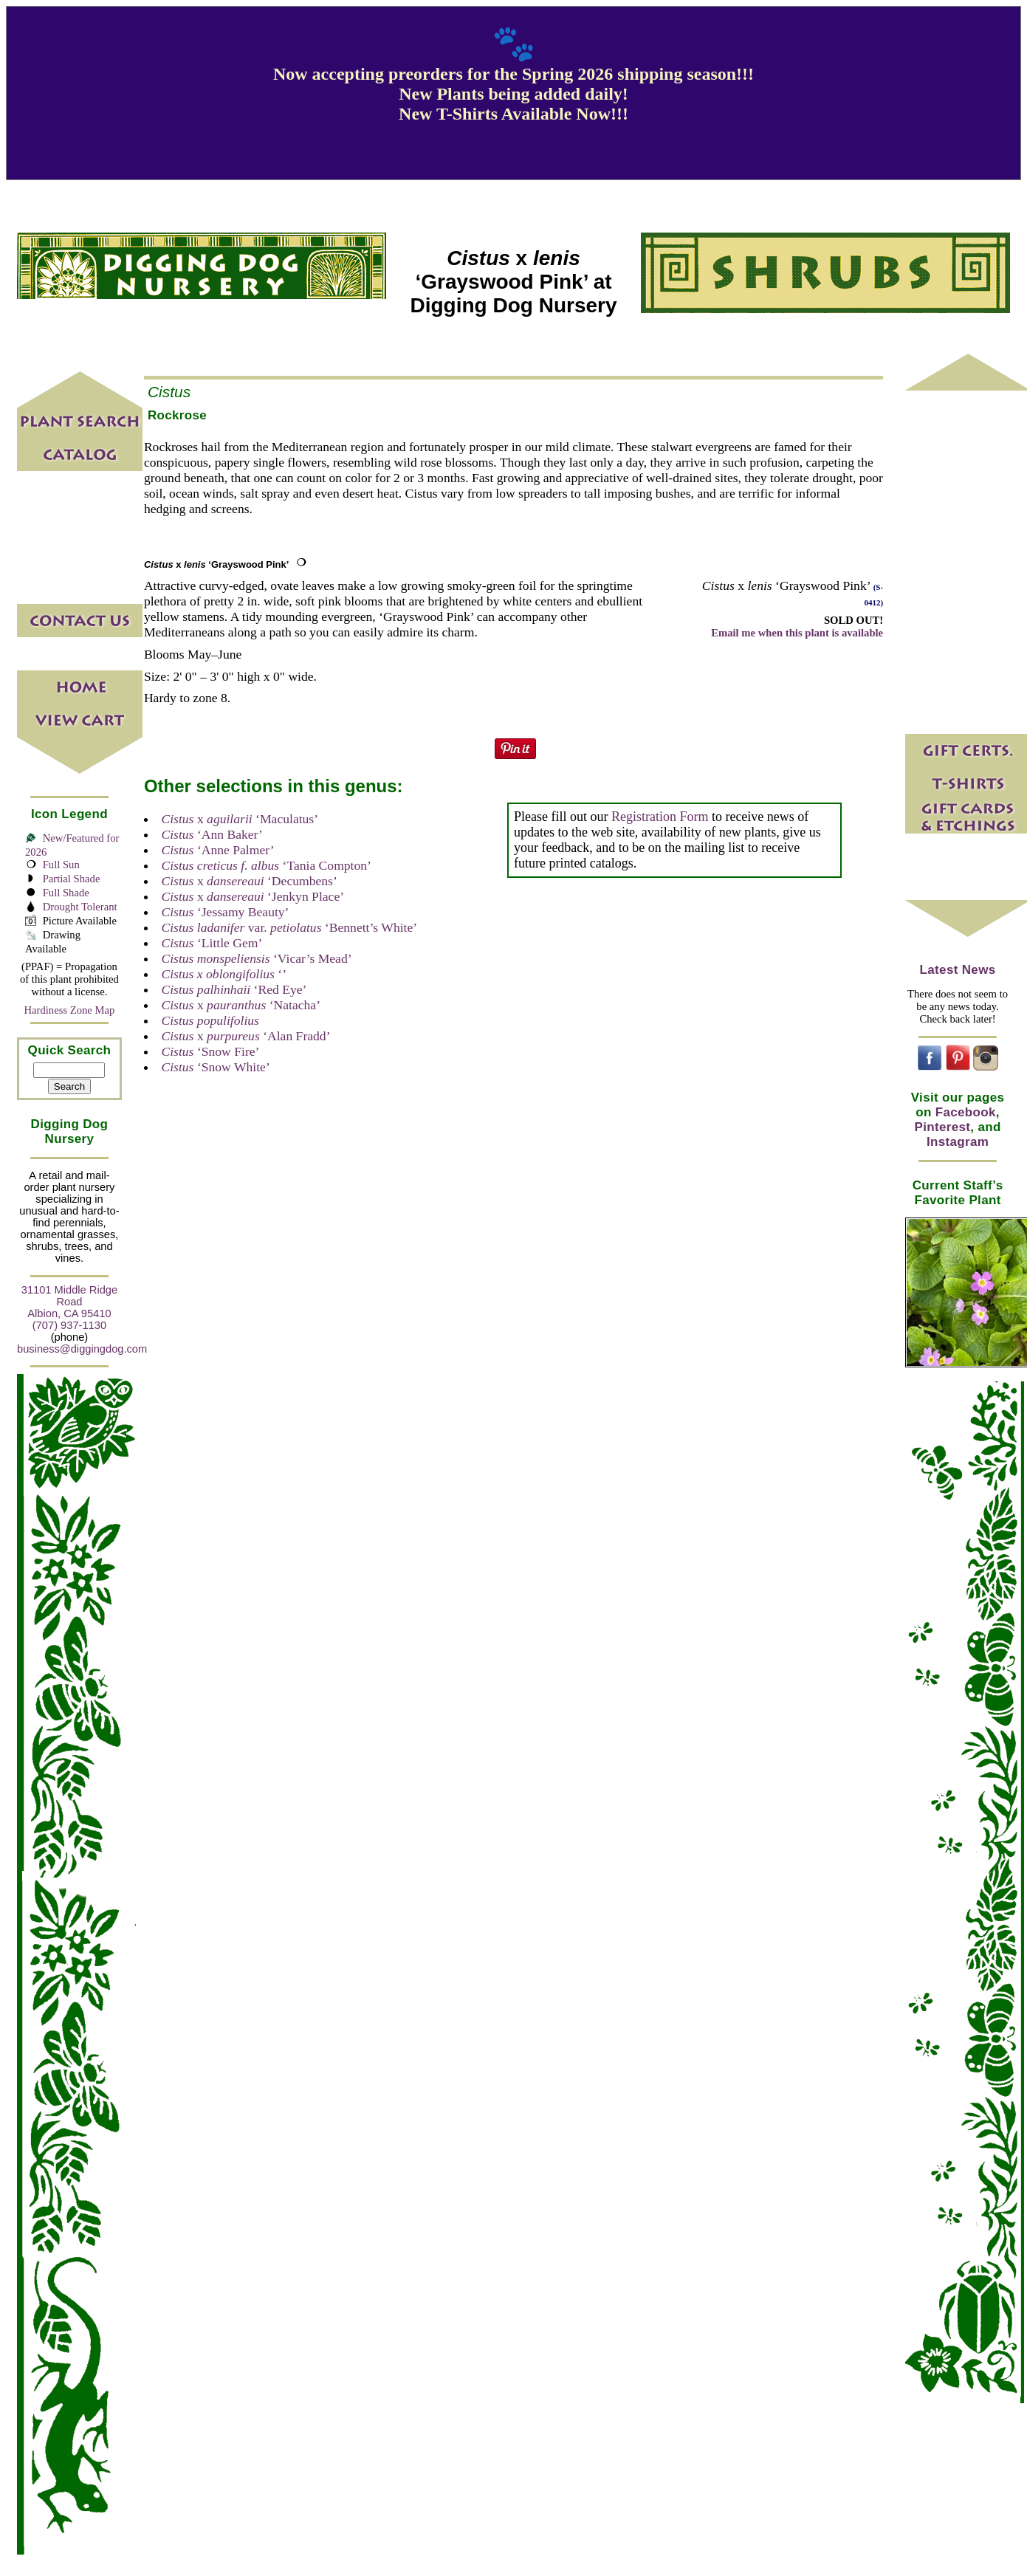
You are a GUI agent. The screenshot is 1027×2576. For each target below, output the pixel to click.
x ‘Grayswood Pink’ (216, 564)
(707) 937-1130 (69, 1325)
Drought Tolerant (80, 907)
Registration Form (660, 816)
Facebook (965, 1112)
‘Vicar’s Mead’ (256, 958)
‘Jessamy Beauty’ (225, 911)
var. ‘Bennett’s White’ (289, 927)
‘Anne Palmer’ (217, 849)
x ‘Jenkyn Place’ (252, 896)
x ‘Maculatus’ (239, 818)
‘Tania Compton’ (266, 865)
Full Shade (66, 893)
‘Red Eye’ (233, 989)
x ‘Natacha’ (240, 1004)
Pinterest (942, 1127)
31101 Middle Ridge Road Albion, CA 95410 (69, 1301)
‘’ (223, 973)
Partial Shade (71, 879)
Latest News (958, 970)
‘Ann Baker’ (212, 834)
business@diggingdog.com (82, 1349)
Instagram (958, 1142)
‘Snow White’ (215, 1066)
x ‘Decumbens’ (249, 880)
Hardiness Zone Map (69, 1010)
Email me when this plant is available (797, 633)
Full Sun (61, 864)
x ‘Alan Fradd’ (245, 1035)
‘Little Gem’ (211, 942)
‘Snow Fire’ (210, 1051)
